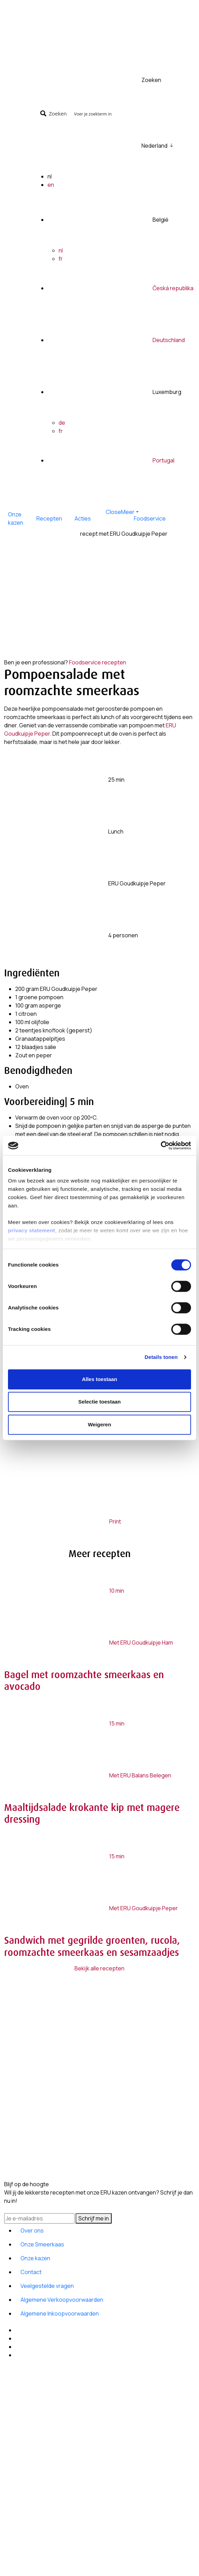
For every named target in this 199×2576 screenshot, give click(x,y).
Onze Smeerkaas (42, 2244)
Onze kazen (35, 2258)
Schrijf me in (93, 2218)
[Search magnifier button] (54, 113)
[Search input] (131, 113)
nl (61, 250)
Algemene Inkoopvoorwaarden (59, 2313)
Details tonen (161, 1357)
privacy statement (31, 1230)
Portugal (163, 460)
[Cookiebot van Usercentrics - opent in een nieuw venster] (160, 1145)
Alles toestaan (99, 1379)
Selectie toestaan (99, 1402)
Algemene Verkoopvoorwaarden (61, 2299)
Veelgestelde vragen (47, 2286)
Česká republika (173, 288)
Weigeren (99, 1424)
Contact (31, 2272)
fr (61, 259)
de (62, 422)
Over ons (32, 2230)
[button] (116, 512)
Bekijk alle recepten (99, 1968)
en (50, 184)
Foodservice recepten (97, 662)
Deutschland (169, 340)
